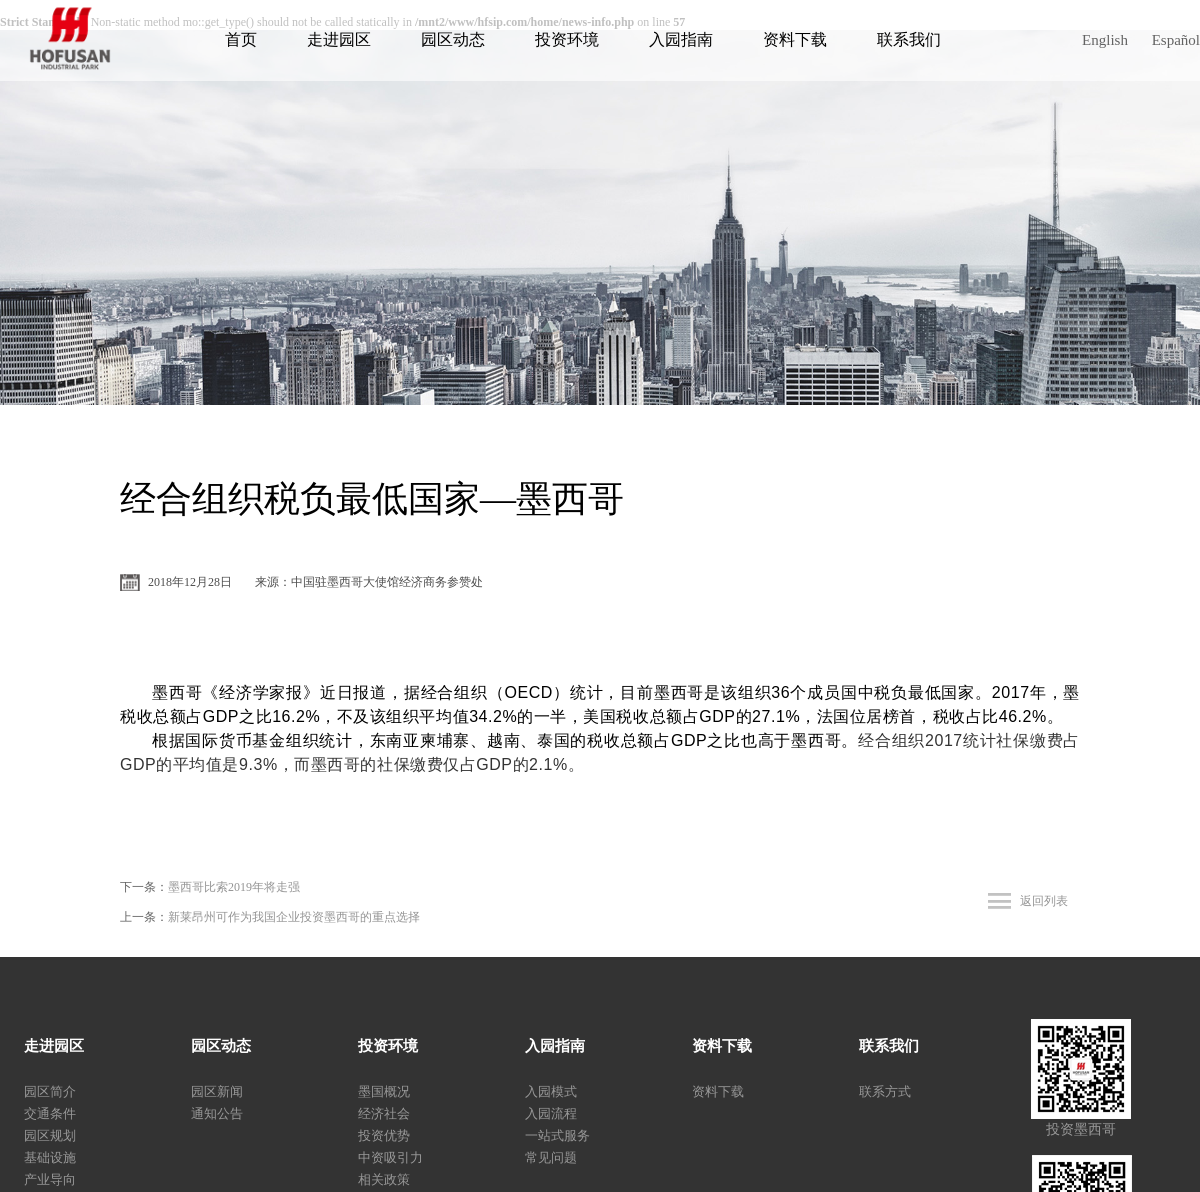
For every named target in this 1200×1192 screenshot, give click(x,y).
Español (1176, 40)
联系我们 (909, 39)
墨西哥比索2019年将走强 (234, 887)
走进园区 (339, 39)
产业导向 (50, 1179)
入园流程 (551, 1113)
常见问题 (551, 1157)
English (1105, 40)
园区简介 (50, 1091)
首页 (241, 39)
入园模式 (551, 1091)
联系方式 (885, 1091)
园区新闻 (217, 1091)
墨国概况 (384, 1091)
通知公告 (217, 1113)
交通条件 (50, 1113)
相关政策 (384, 1179)
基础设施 (50, 1157)
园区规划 (50, 1135)
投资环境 (567, 39)
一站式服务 (557, 1135)
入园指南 (681, 39)
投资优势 (384, 1135)
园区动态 (453, 39)
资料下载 (795, 39)
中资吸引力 (390, 1157)
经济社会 (384, 1113)
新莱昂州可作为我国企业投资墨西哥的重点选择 (294, 917)
